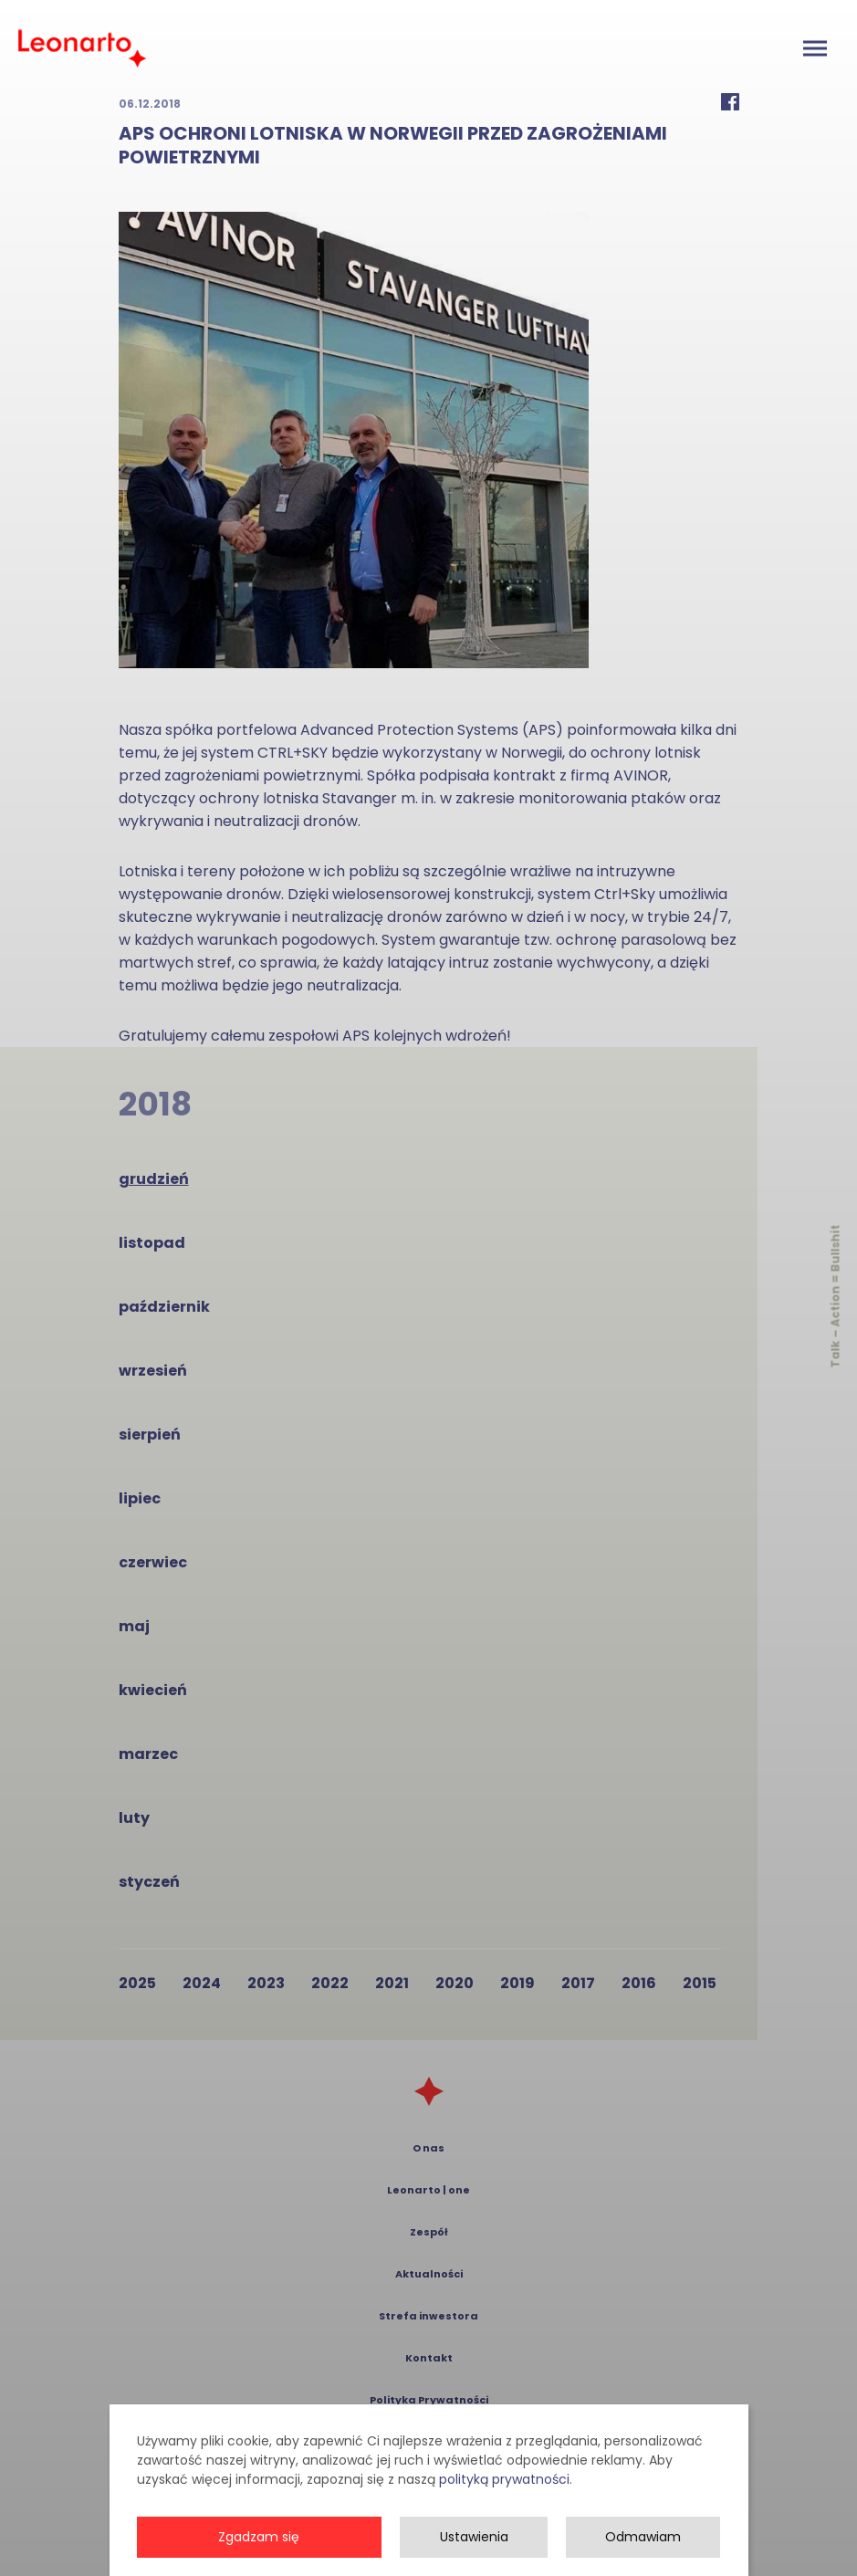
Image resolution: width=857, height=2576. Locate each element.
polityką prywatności (504, 2546)
